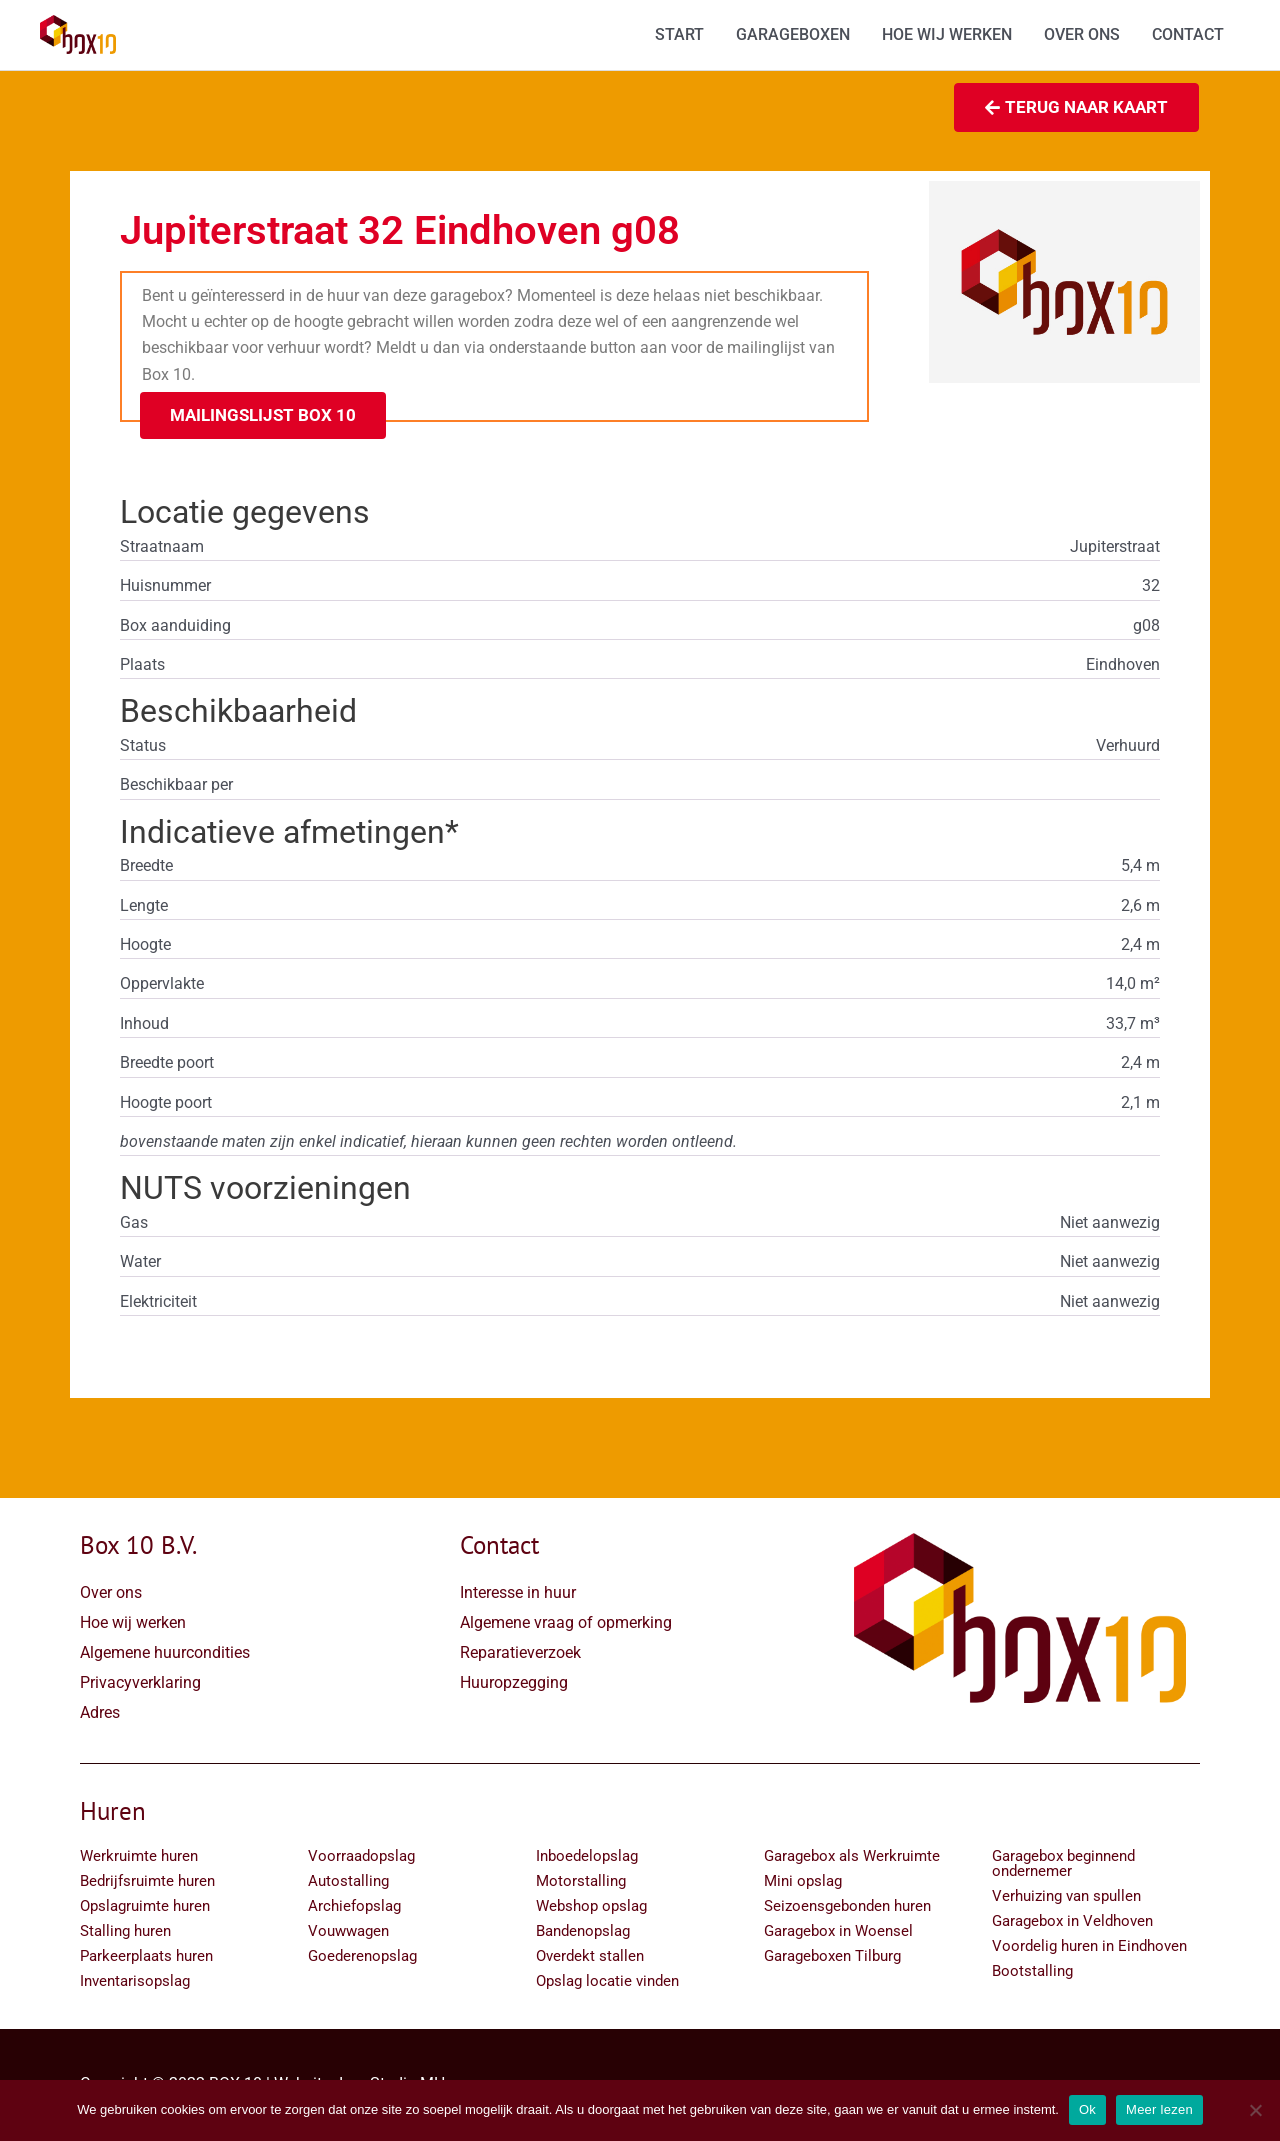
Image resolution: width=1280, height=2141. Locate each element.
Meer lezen (1159, 2109)
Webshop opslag (591, 1908)
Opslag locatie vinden (607, 1983)
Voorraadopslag (361, 1858)
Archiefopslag (354, 1908)
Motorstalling (581, 1883)
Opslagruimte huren (145, 1908)
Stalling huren (125, 1933)
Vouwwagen (348, 1933)
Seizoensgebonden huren (847, 1908)
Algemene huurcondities (165, 1654)
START (679, 35)
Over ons (111, 1594)
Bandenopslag (583, 1933)
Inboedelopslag (587, 1858)
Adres (100, 1714)
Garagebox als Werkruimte (852, 1858)
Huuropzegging (514, 1684)
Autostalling (348, 1883)
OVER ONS (1082, 35)
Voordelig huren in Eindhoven (1089, 1948)
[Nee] (1255, 2110)
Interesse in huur (518, 1594)
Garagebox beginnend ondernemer (1063, 1865)
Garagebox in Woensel (838, 1933)
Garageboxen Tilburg (832, 1958)
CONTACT (1188, 35)
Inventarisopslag (135, 1983)
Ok (1087, 2109)
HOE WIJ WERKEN (947, 35)
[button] (263, 417)
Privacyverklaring (140, 1684)
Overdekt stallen (590, 1958)
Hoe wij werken (133, 1624)
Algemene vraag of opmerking (566, 1624)
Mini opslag (803, 1883)
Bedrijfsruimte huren (147, 1883)
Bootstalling (1032, 1973)
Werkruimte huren (139, 1858)
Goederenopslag (362, 1958)
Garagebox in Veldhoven (1072, 1923)
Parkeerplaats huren (146, 1958)
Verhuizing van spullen (1066, 1898)
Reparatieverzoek (520, 1654)
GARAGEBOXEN (793, 35)
